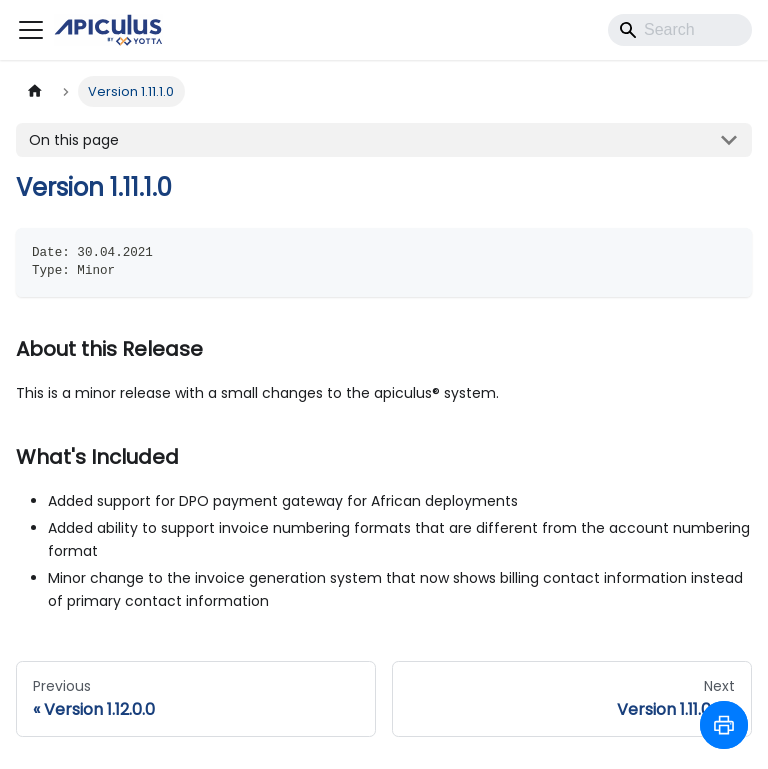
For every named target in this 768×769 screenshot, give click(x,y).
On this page (74, 140)
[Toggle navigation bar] (31, 30)
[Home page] (35, 91)
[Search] (680, 30)
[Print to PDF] (724, 725)
